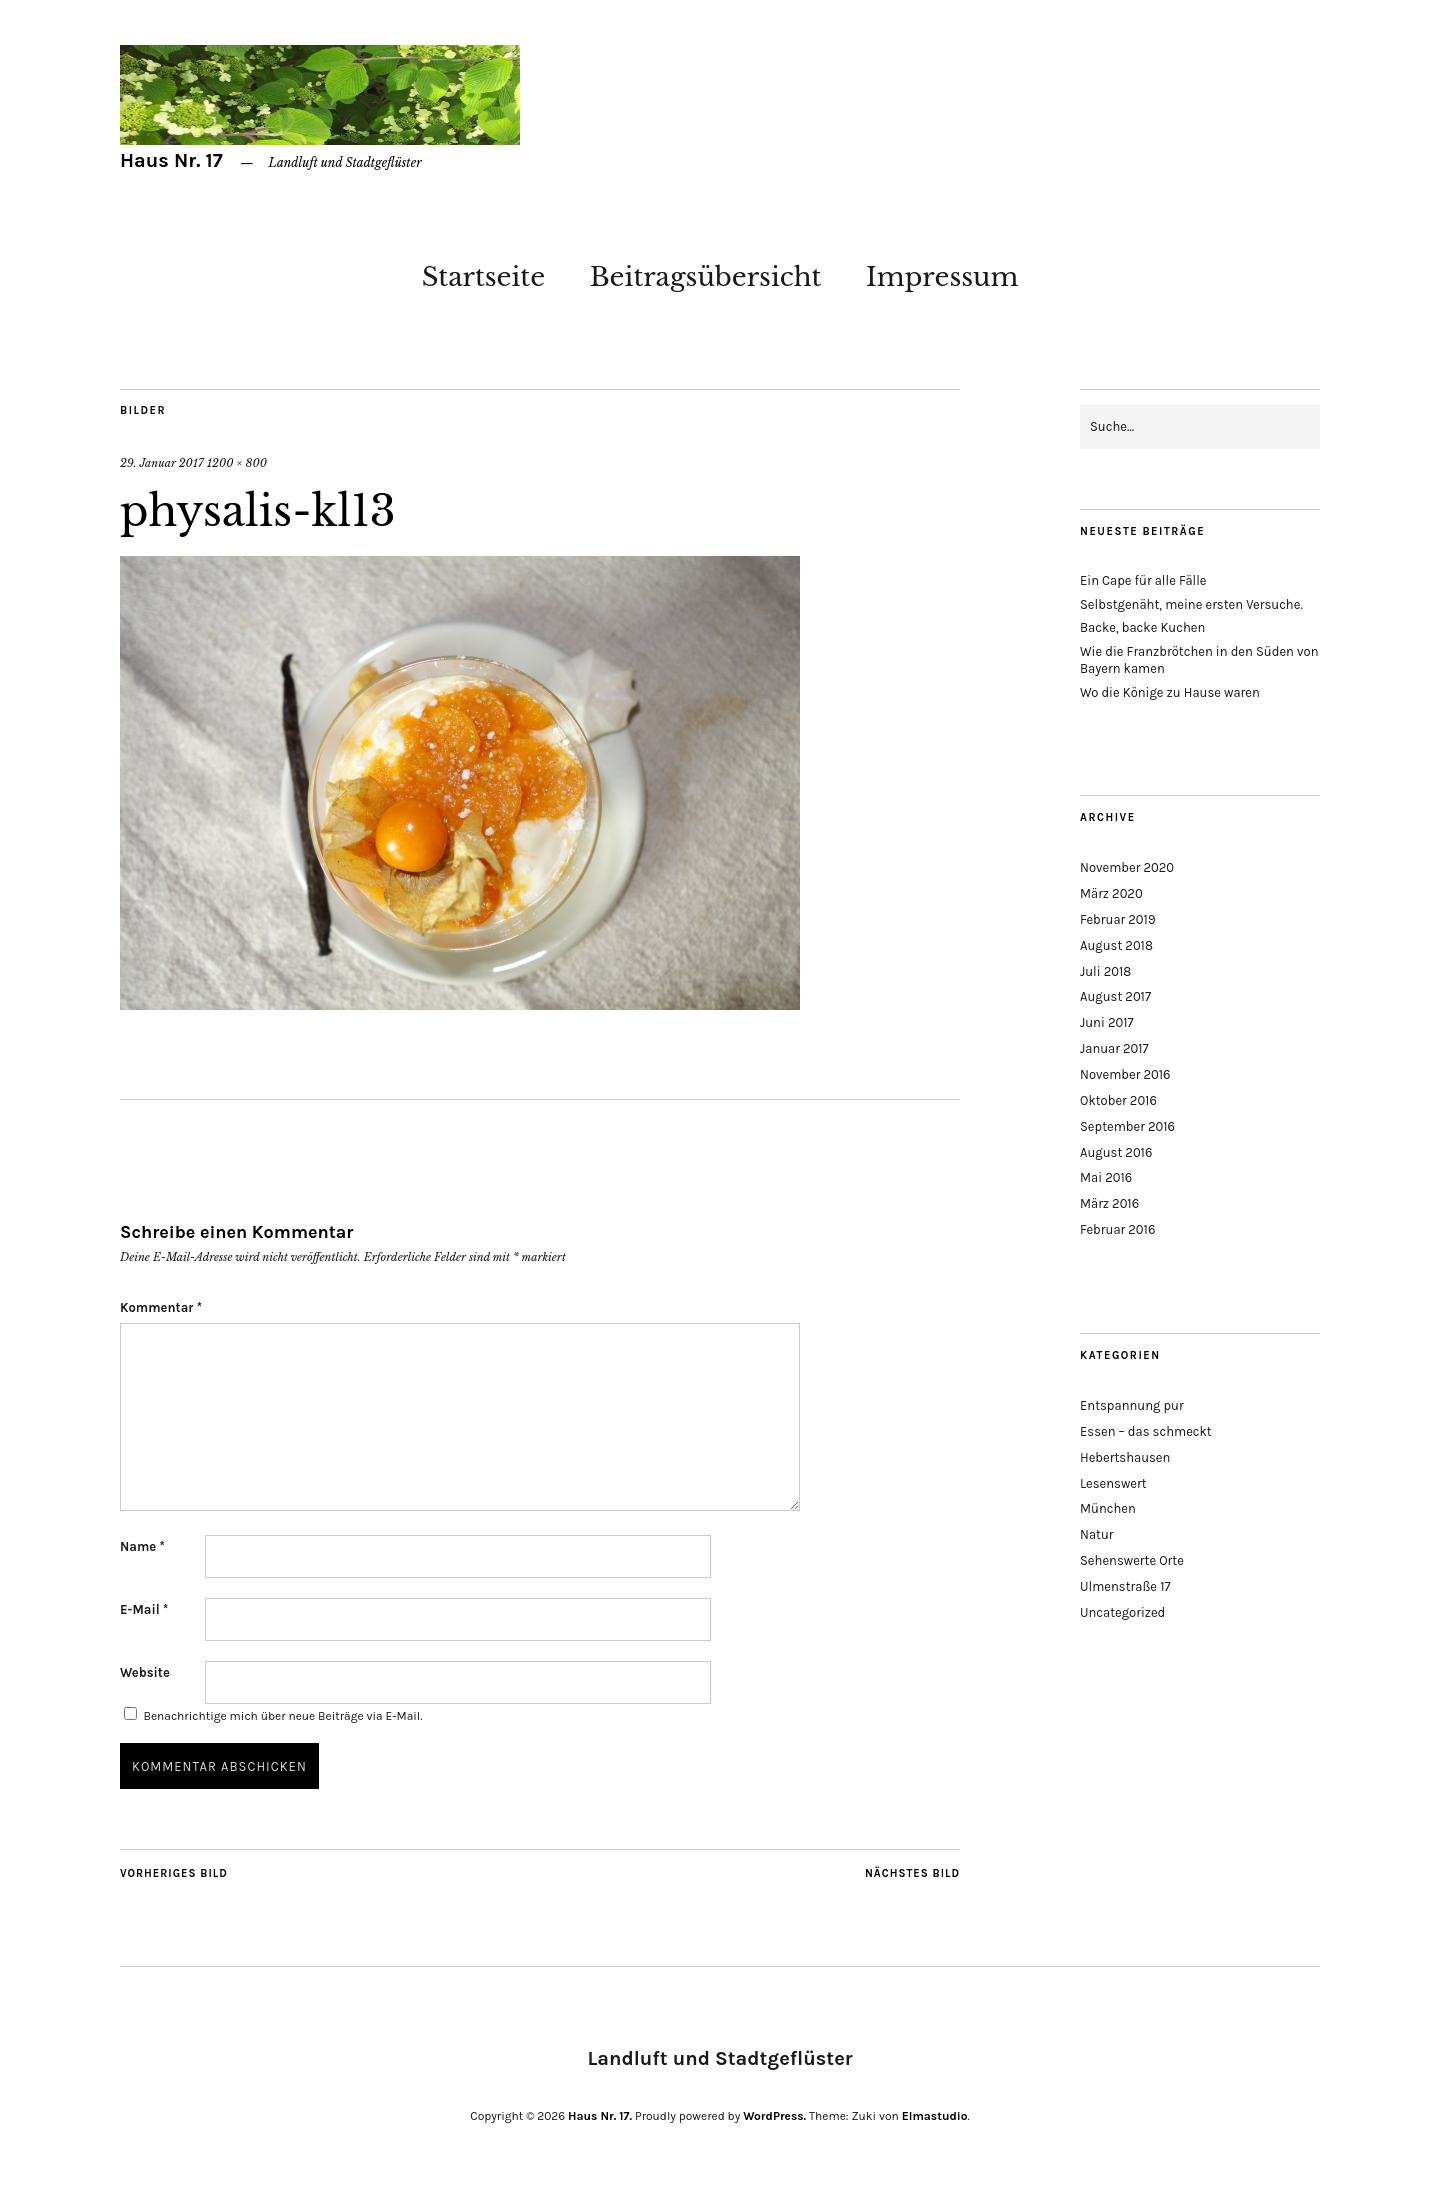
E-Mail (144, 1609)
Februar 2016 (1117, 1229)
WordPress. (774, 2116)
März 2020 (1111, 893)
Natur (1097, 1534)
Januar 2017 (1114, 1048)
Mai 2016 (1106, 1177)
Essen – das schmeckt (1146, 1431)
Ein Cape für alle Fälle (1143, 580)
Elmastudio (935, 2116)
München (1108, 1508)
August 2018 (1116, 945)
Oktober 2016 (1118, 1100)
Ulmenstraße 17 (1125, 1586)
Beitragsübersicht (706, 277)
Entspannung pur (1132, 1405)
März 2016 (1109, 1203)
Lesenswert (1113, 1483)
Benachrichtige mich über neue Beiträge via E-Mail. (282, 1716)
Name (142, 1546)
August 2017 (1115, 996)
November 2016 (1125, 1074)
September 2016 (1127, 1126)
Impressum (942, 277)
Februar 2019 (1117, 919)
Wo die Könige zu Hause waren (1170, 692)
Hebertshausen (1125, 1457)
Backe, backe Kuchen (1142, 627)
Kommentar (161, 1307)
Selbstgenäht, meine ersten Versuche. (1191, 604)
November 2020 (1127, 867)
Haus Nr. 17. (600, 2116)
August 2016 (1116, 1152)
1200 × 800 (237, 463)
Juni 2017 (1107, 1022)
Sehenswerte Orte (1132, 1560)
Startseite (483, 277)
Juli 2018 (1105, 971)
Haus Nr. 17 (171, 160)
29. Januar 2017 (162, 463)
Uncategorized (1122, 1612)
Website (145, 1672)
